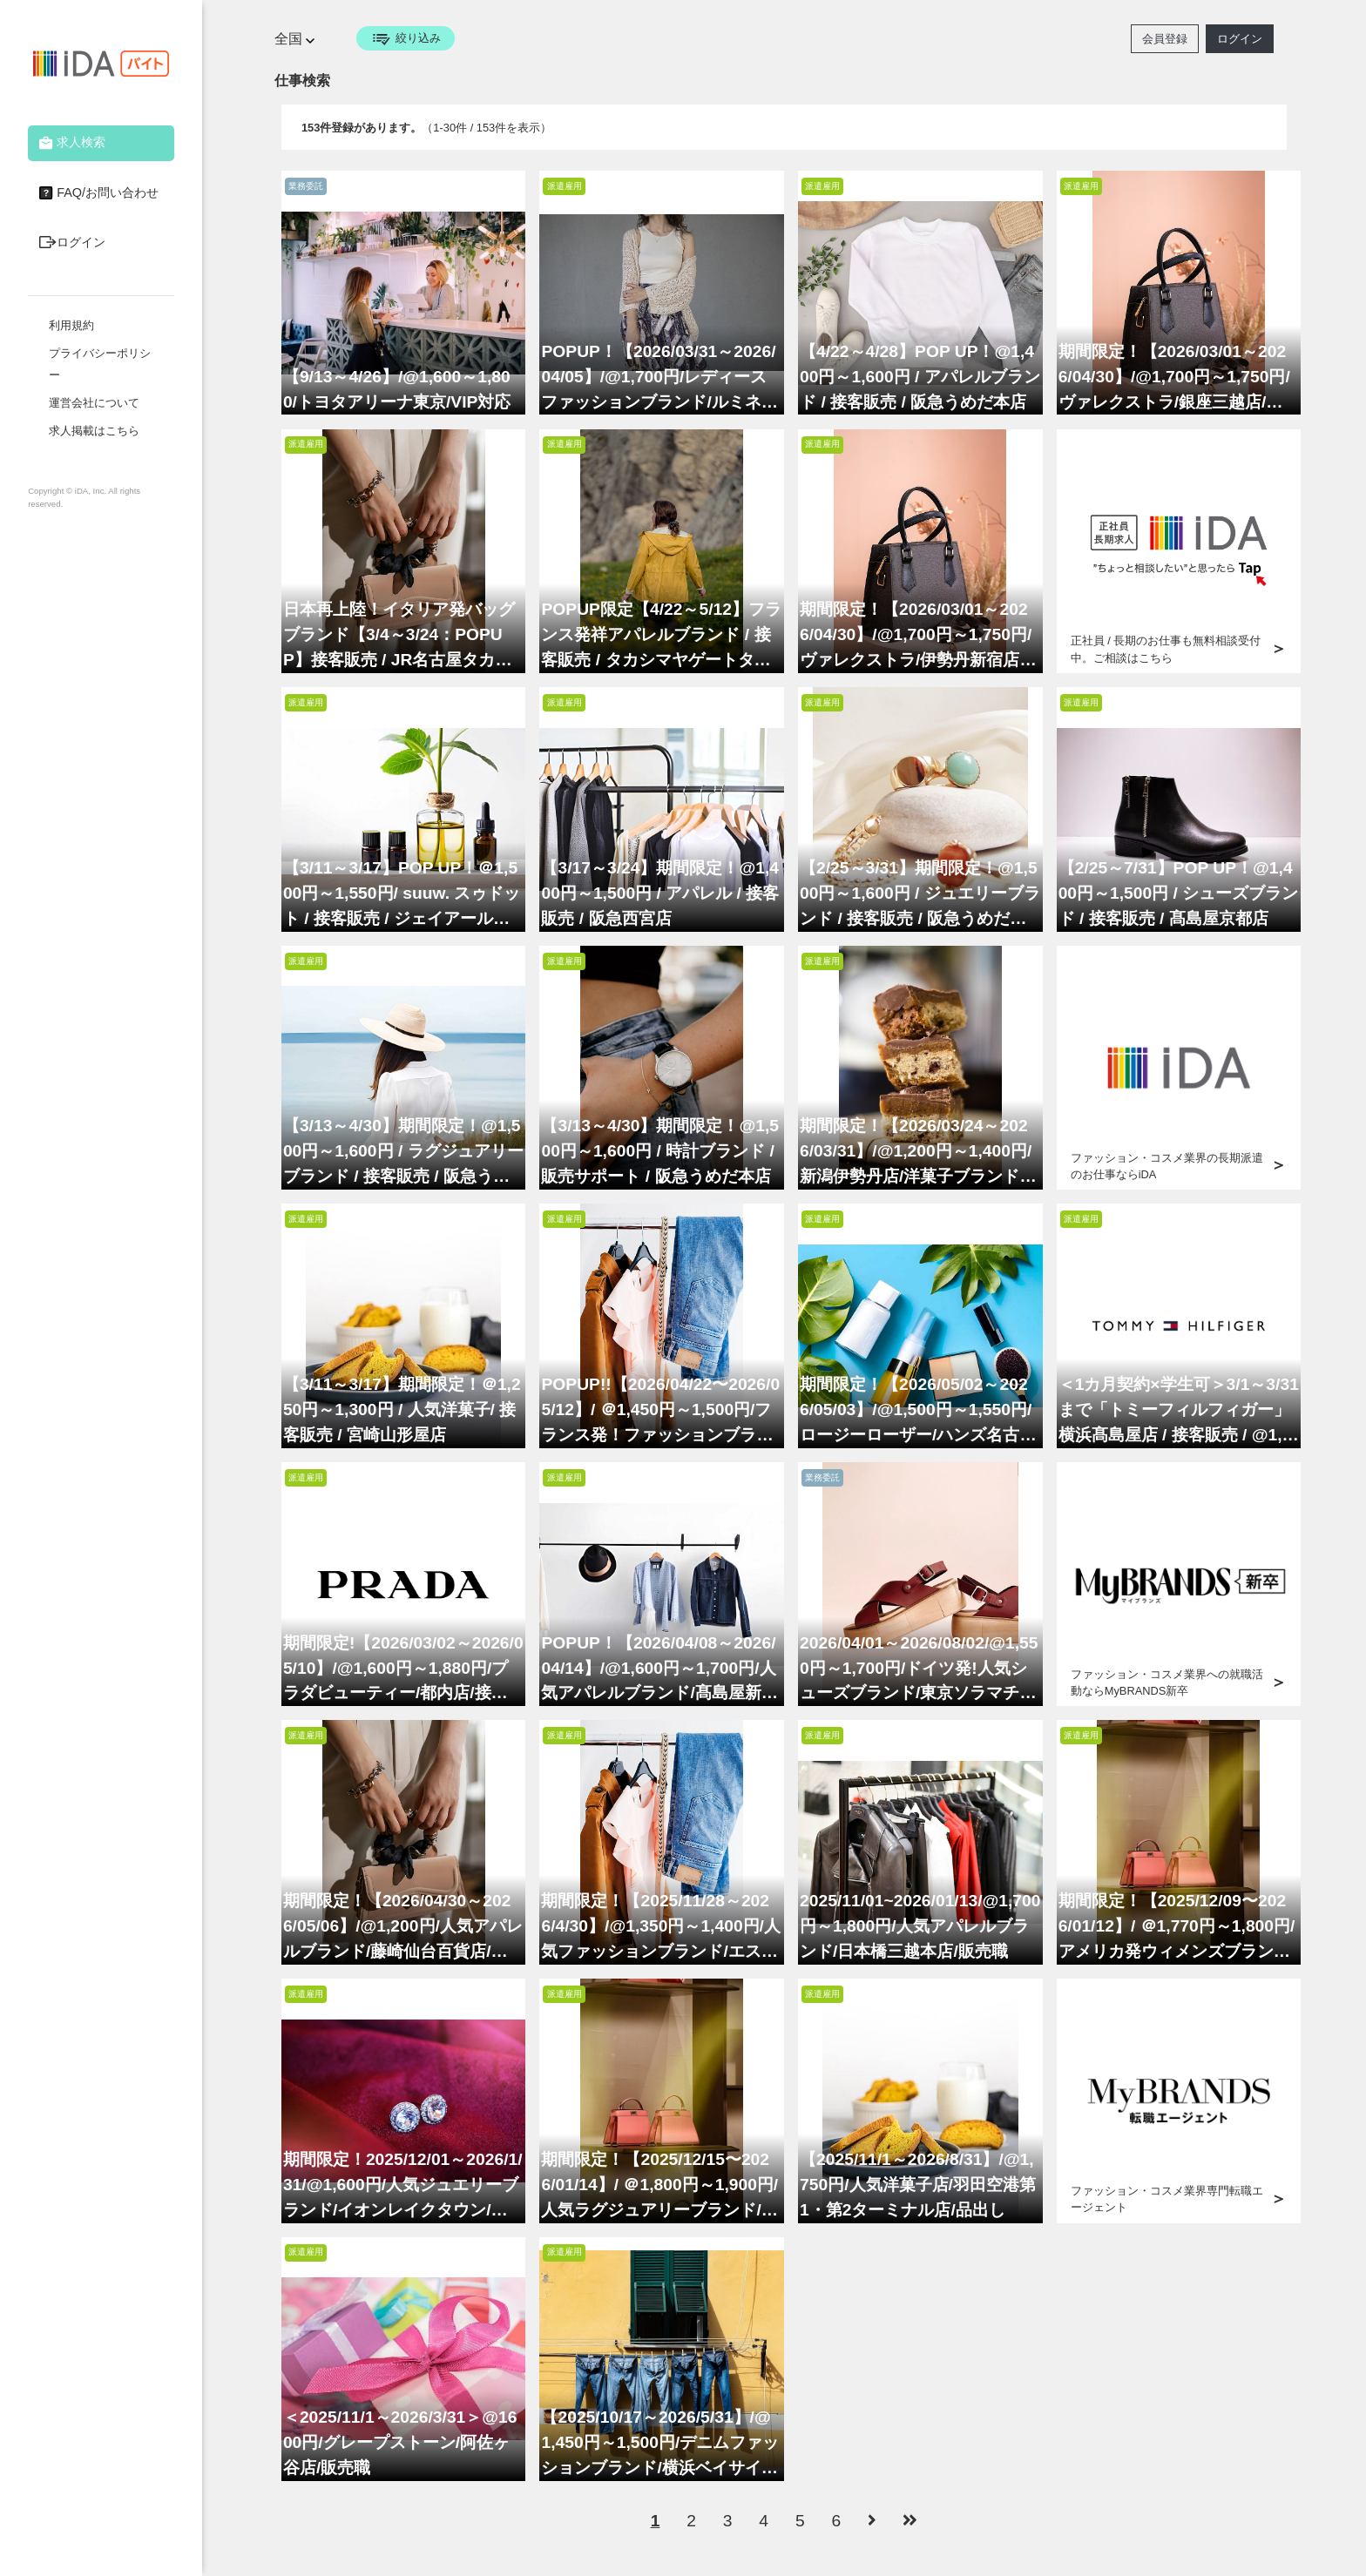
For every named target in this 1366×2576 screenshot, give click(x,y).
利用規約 (71, 325)
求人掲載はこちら (94, 430)
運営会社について (94, 402)
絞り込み (405, 38)
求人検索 (70, 143)
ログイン (70, 242)
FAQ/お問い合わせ (97, 193)
